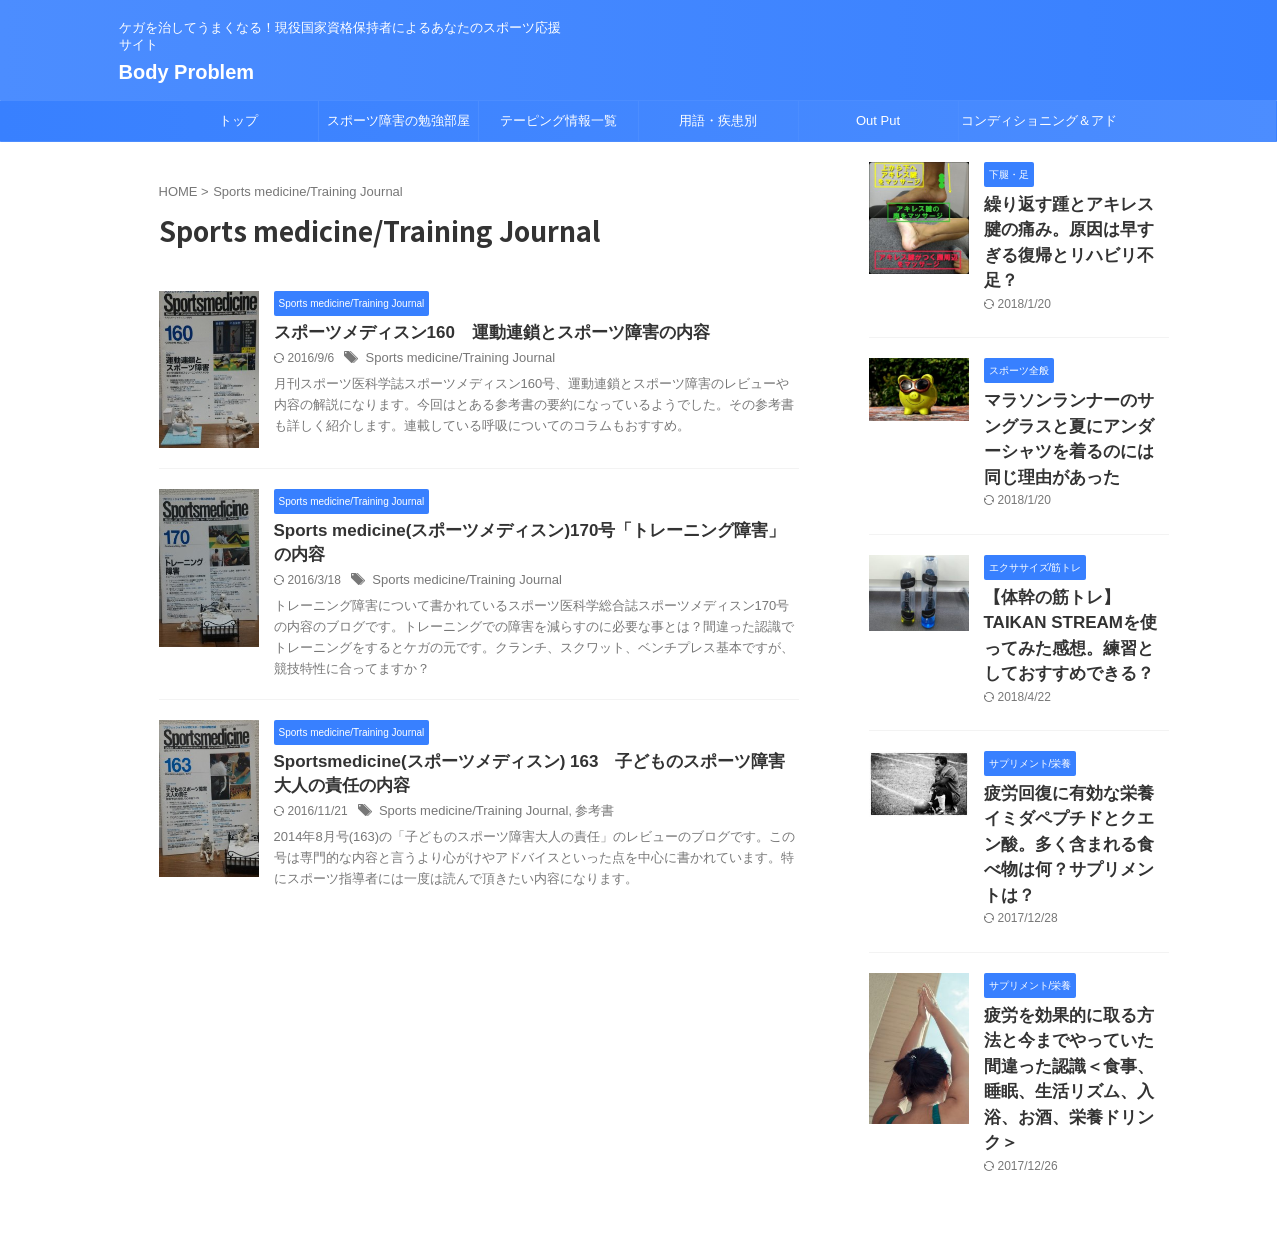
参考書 (579, 819)
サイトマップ (562, 1115)
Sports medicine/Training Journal (453, 360)
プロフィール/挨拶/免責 (687, 1115)
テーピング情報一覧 (558, 120)
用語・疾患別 (718, 120)
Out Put (878, 120)
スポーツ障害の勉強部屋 (398, 120)
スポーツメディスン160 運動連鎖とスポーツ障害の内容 (479, 333)
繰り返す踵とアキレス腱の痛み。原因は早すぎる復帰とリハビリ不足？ (1075, 225)
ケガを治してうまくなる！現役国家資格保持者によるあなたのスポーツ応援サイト (639, 1153)
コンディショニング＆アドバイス (1039, 127)
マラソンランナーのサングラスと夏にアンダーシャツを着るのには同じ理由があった (1075, 387)
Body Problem (187, 72)
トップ (238, 120)
